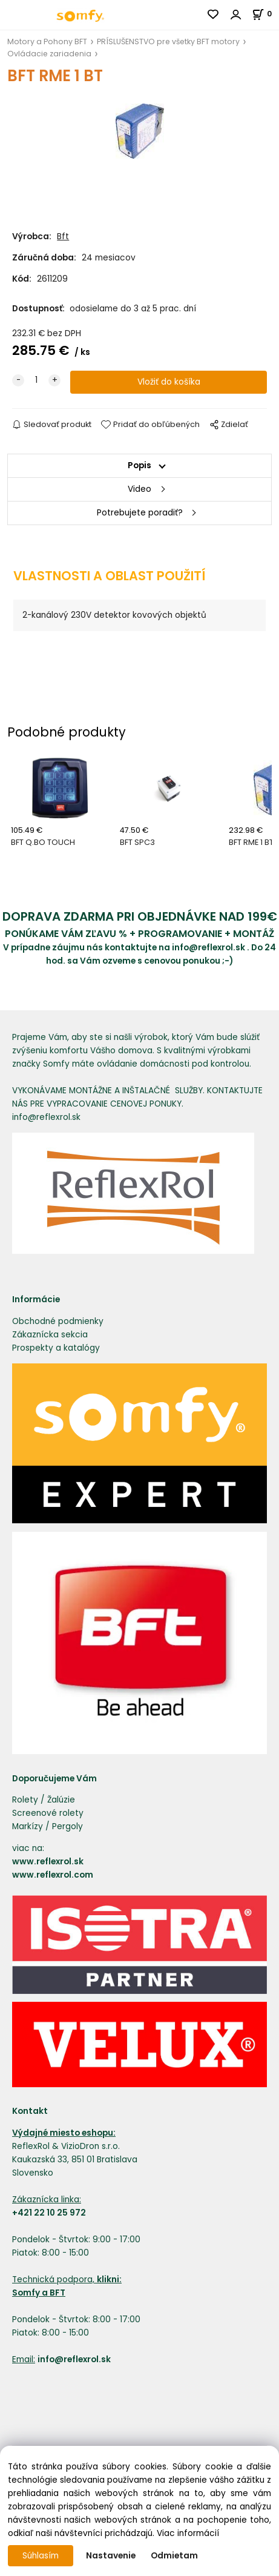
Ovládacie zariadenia (49, 53)
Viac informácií (188, 2533)
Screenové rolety (48, 1813)
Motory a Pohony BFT (47, 41)
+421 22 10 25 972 (49, 2213)
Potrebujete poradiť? (140, 512)
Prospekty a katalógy (56, 1348)
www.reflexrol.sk (48, 1861)
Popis (139, 465)
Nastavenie (111, 2555)
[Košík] (265, 13)
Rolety (25, 1800)
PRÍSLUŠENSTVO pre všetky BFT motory (168, 41)
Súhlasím (40, 2555)
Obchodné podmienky (57, 1321)
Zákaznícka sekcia (50, 1334)
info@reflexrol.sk (208, 947)
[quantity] (36, 380)
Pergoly (67, 1826)
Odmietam (174, 2555)
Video (139, 489)
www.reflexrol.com (52, 1875)
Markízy (27, 1826)
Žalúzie (61, 1800)
